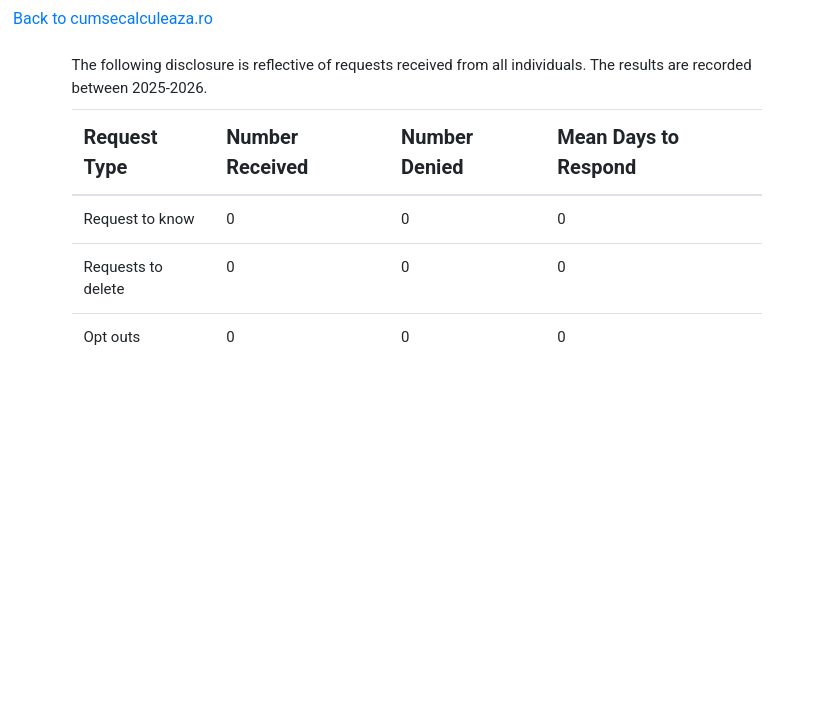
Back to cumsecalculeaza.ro (113, 18)
